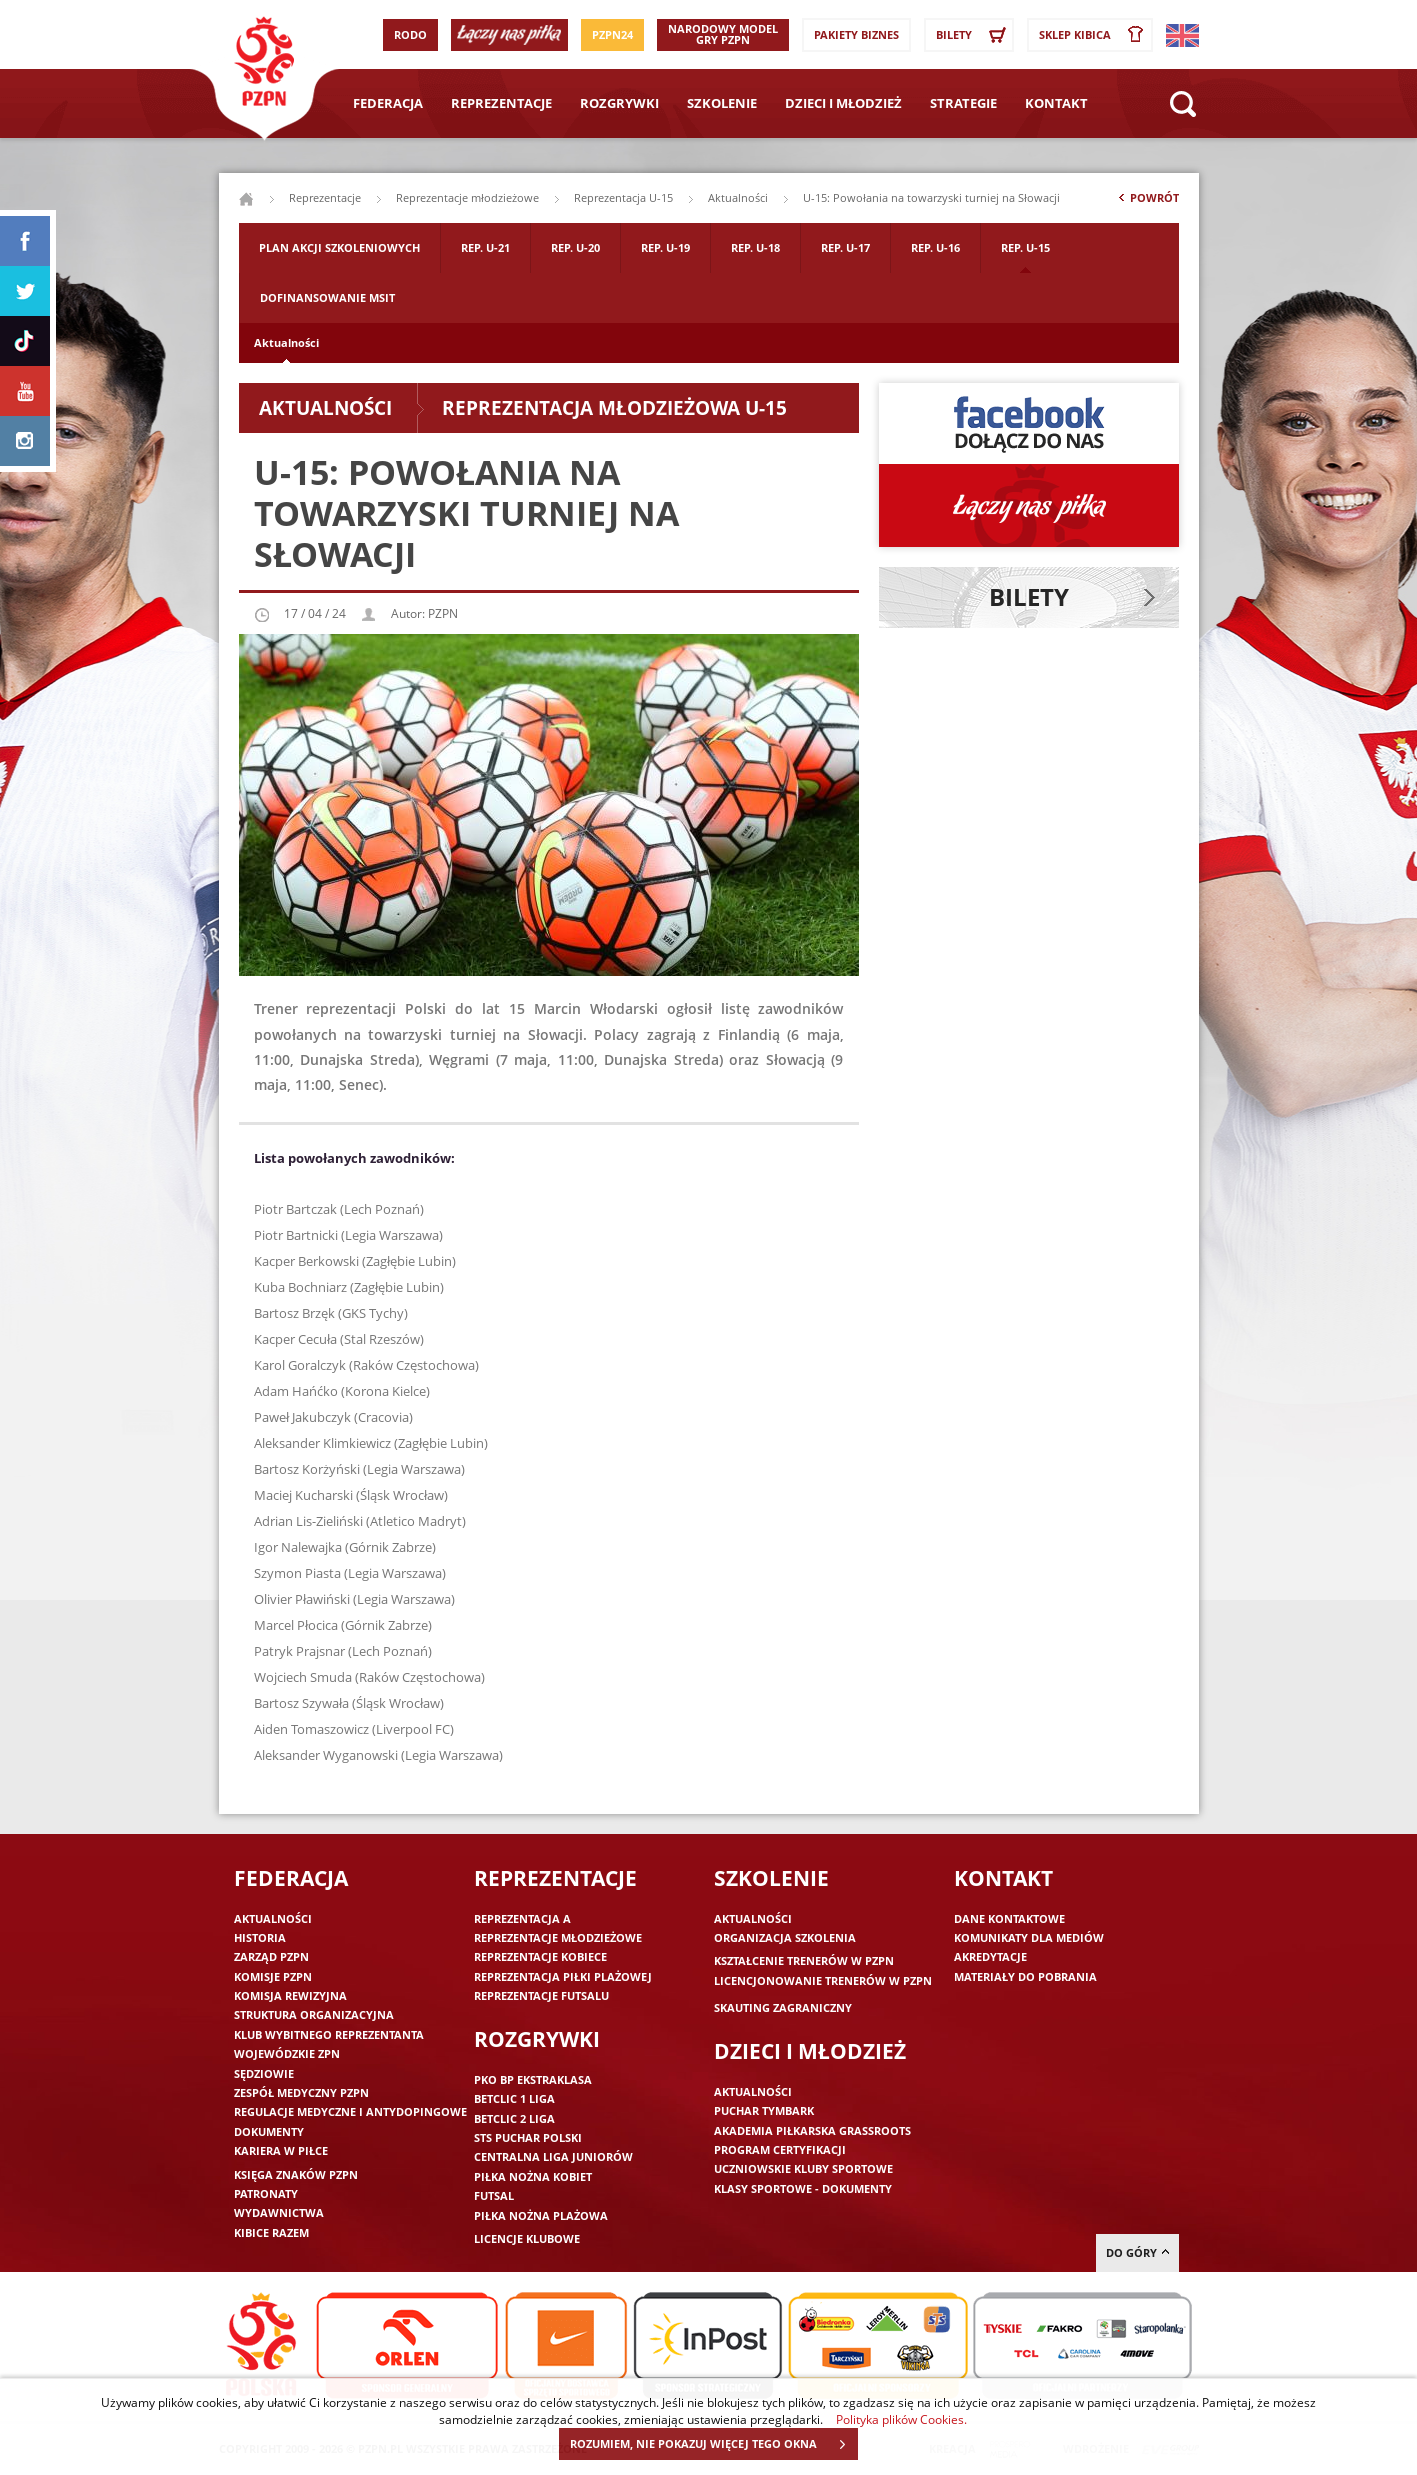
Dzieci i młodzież (843, 103)
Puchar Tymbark (764, 2110)
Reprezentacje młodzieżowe (467, 197)
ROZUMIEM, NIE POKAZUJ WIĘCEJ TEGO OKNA (713, 2444)
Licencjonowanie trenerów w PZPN (823, 1980)
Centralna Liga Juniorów (553, 2156)
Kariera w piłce (281, 2150)
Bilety (974, 35)
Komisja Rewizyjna (290, 1995)
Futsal (494, 2195)
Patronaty (266, 2193)
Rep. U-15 (1025, 247)
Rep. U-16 (935, 247)
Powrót (1147, 202)
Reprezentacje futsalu (541, 1995)
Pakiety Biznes (856, 34)
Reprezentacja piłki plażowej (563, 1976)
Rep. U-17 (845, 247)
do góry (1137, 2252)
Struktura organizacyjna (314, 2014)
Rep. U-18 (755, 247)
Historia (260, 1937)
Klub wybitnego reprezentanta (329, 2034)
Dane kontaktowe (1009, 1918)
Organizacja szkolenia (785, 1937)
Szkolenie (722, 103)
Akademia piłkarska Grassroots (812, 2130)
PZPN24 (612, 34)
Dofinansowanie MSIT (327, 297)
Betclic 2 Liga (514, 2118)
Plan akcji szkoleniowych (339, 247)
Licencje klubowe (527, 2238)
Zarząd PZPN (271, 1956)
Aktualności (286, 342)
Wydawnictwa (279, 2212)
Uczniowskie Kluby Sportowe (803, 2168)
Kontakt (1056, 103)
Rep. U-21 (485, 247)
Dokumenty (269, 2131)
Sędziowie (264, 2073)
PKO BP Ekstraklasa (533, 2079)
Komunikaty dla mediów (1029, 1937)
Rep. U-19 (665, 247)
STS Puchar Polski (528, 2137)
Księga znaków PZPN (296, 2174)
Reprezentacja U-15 (623, 197)
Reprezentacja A (522, 1918)
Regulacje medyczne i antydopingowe (350, 2111)
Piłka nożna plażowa (541, 2215)
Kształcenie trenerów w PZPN (804, 1960)
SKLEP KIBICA (1095, 35)
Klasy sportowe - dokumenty (803, 2188)
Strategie (963, 103)
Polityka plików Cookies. (901, 2419)
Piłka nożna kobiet (533, 2176)
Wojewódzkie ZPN (287, 2053)
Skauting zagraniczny (783, 2007)
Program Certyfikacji (780, 2149)
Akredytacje (990, 1956)
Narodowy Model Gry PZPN (723, 34)
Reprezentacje (501, 103)
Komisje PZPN (273, 1976)
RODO (410, 34)
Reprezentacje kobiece (540, 1956)
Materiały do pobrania (1025, 1976)
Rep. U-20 (575, 247)
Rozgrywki (619, 103)
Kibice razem (271, 2232)
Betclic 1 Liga (514, 2098)
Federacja (388, 103)
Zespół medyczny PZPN (301, 2092)
